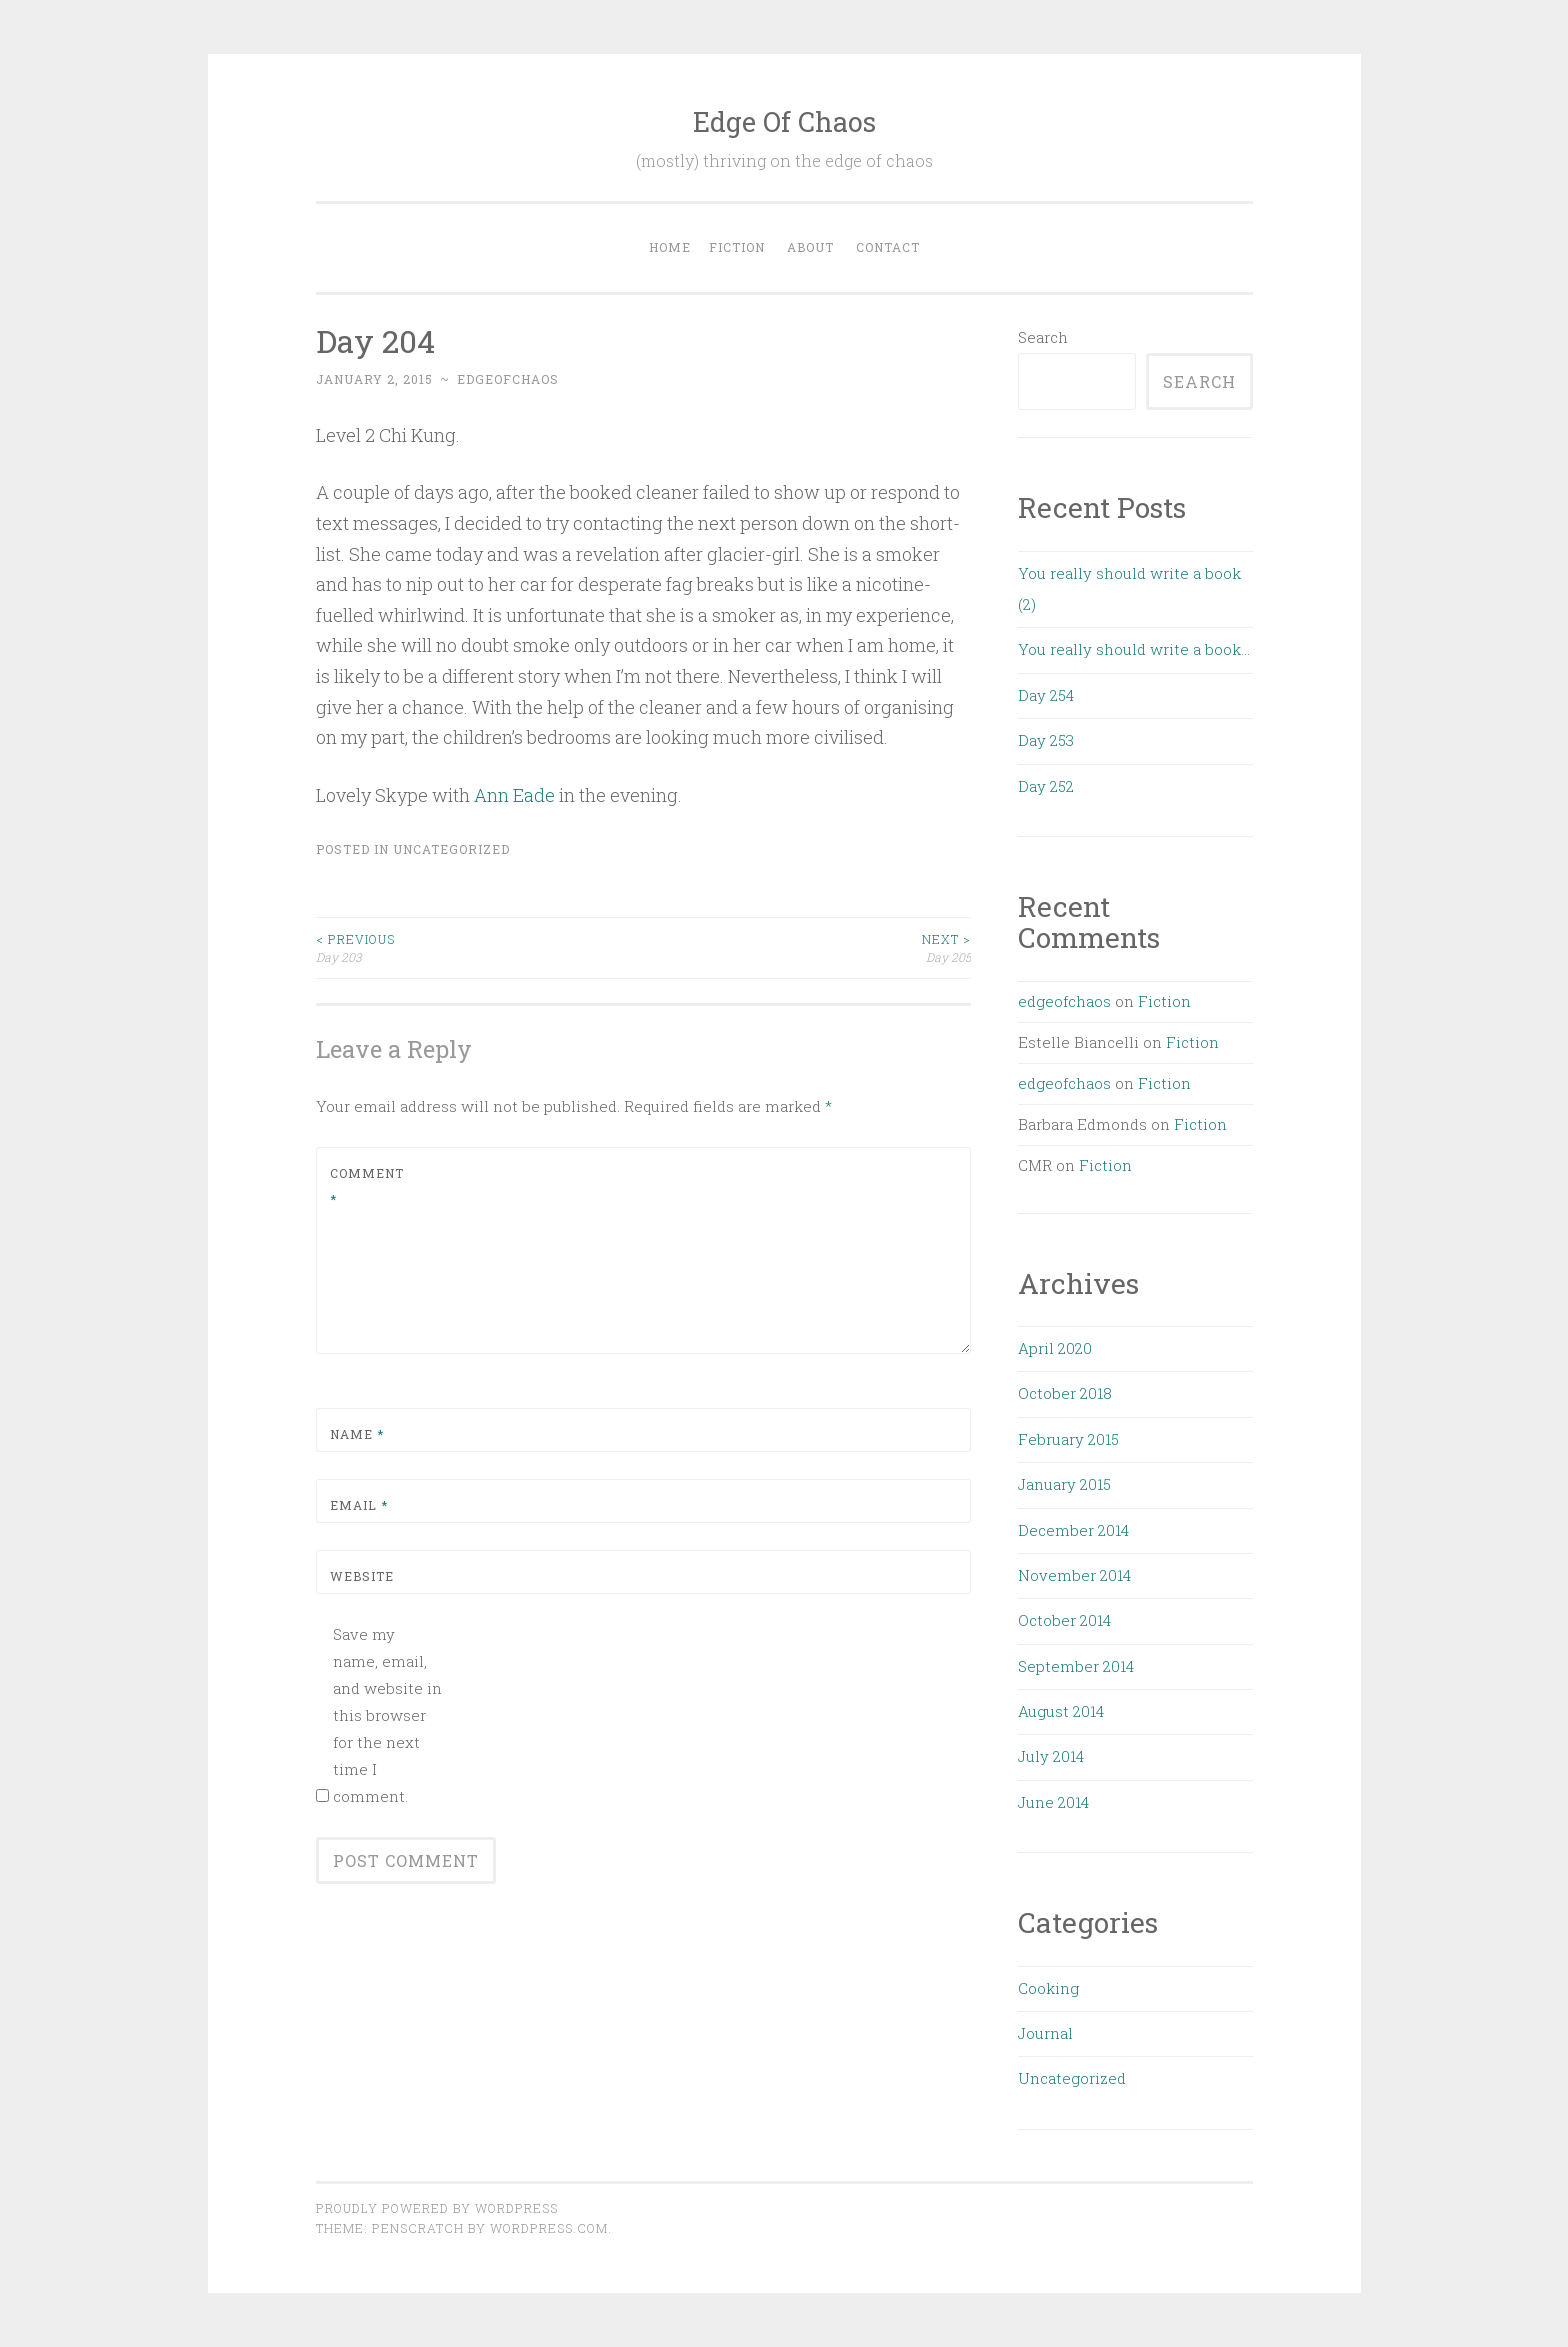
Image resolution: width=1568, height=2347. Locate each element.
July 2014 (1051, 1756)
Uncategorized (451, 849)
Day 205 (807, 947)
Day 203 (480, 947)
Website (362, 1576)
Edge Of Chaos (784, 121)
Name (357, 1434)
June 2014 (1053, 1802)
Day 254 (1046, 695)
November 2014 (1074, 1575)
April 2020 (1055, 1348)
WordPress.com (549, 2228)
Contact (888, 247)
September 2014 (1076, 1666)
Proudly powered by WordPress (437, 2208)
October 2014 (1064, 1620)
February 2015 (1068, 1439)
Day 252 (1046, 786)
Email (359, 1505)
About (810, 247)
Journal (1045, 2033)
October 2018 (1065, 1393)
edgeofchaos (508, 379)
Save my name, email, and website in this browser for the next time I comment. (387, 1715)
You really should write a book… (1134, 649)
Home (670, 247)
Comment (367, 1186)
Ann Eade (514, 795)
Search (1043, 337)
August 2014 (1061, 1711)
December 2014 (1073, 1530)
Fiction (737, 247)
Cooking (1048, 1988)
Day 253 (1046, 740)
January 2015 (1064, 1484)
